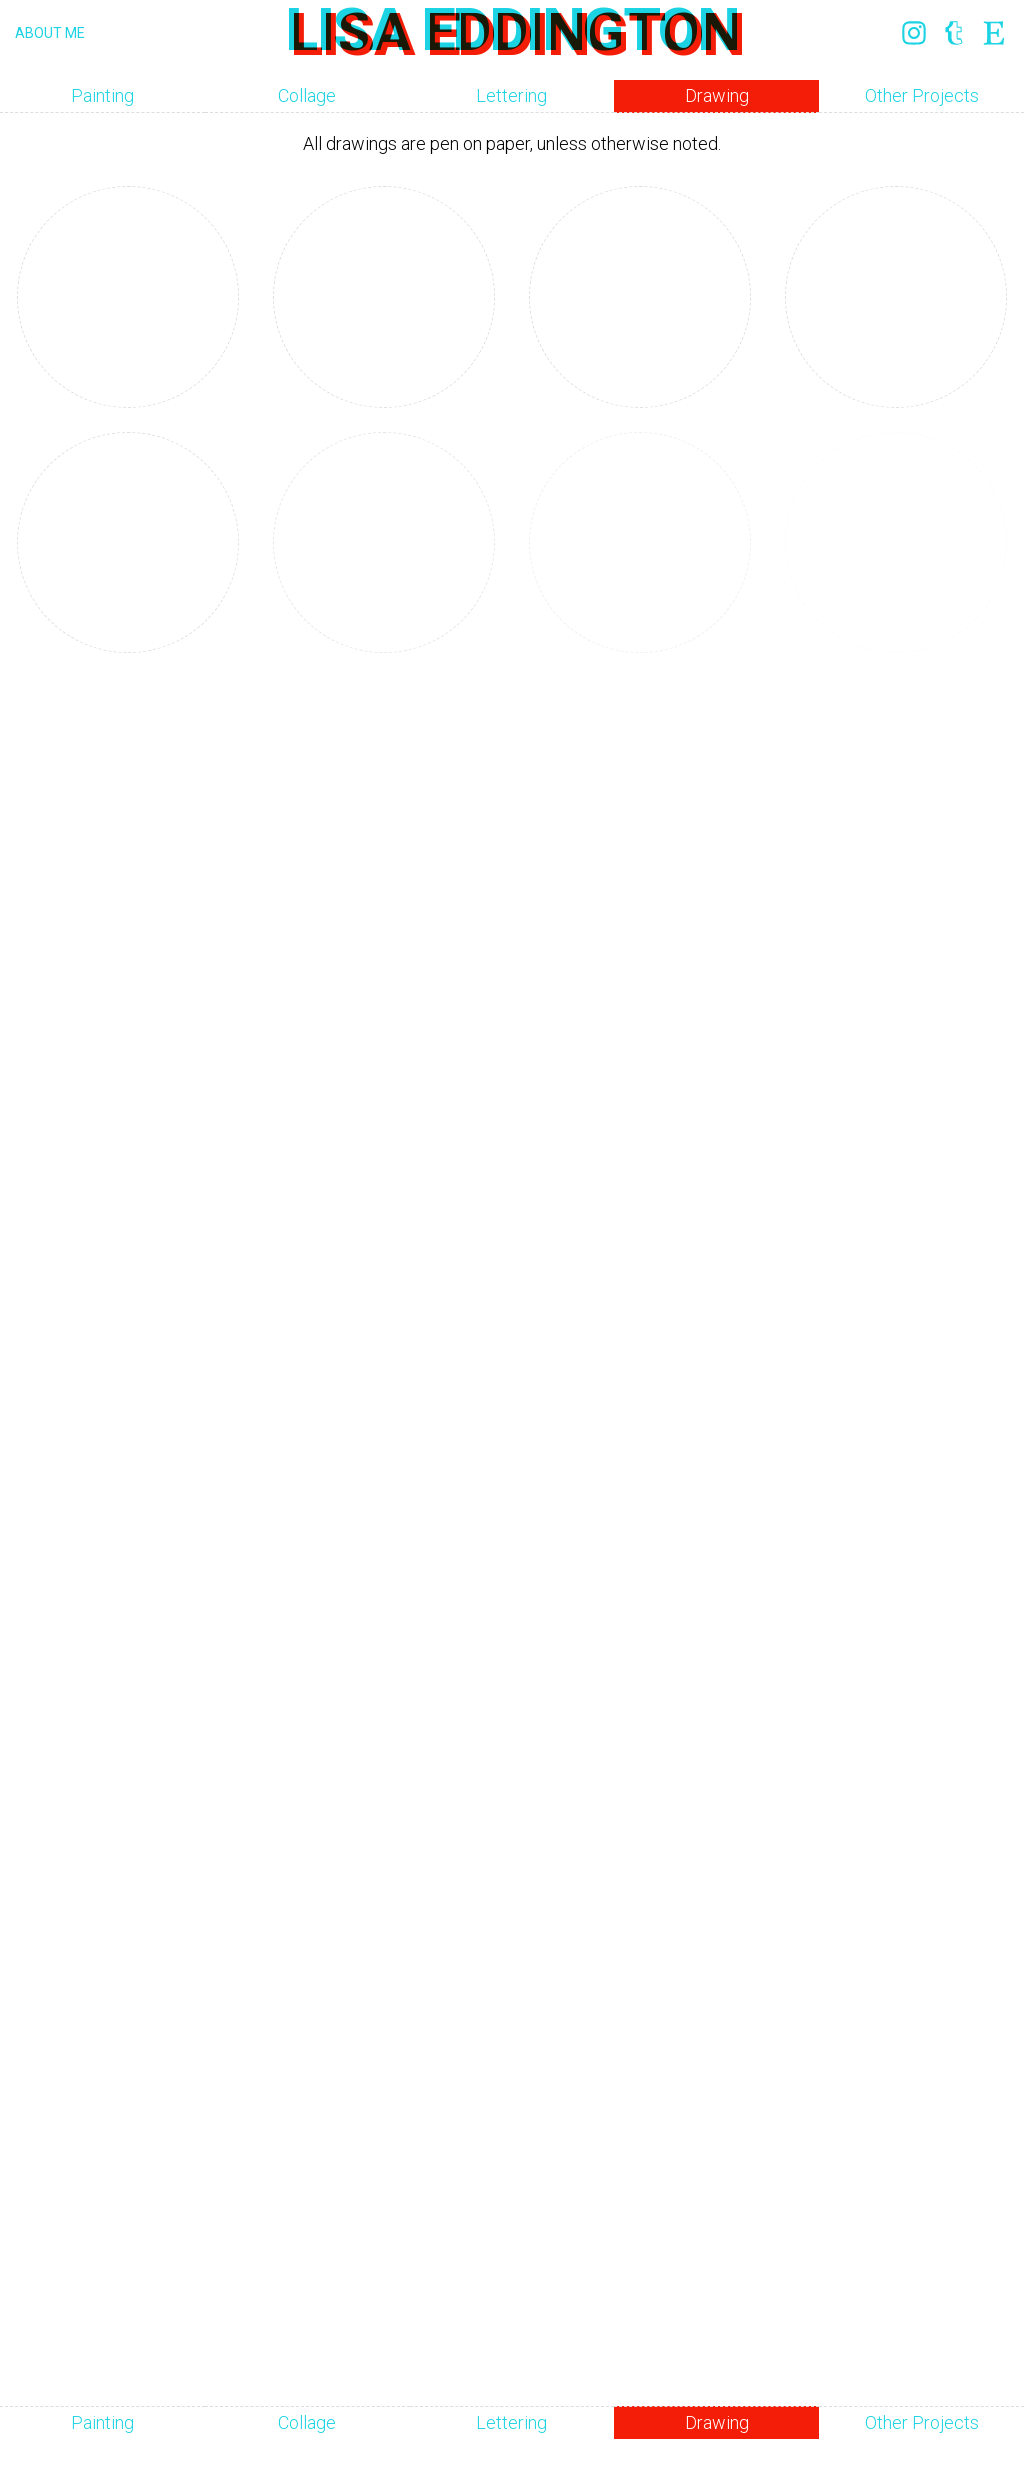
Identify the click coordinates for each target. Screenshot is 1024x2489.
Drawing (717, 95)
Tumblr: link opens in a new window (954, 33)
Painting (102, 95)
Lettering (511, 95)
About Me (50, 33)
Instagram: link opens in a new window (914, 33)
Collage (307, 95)
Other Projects (922, 95)
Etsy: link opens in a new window (994, 33)
